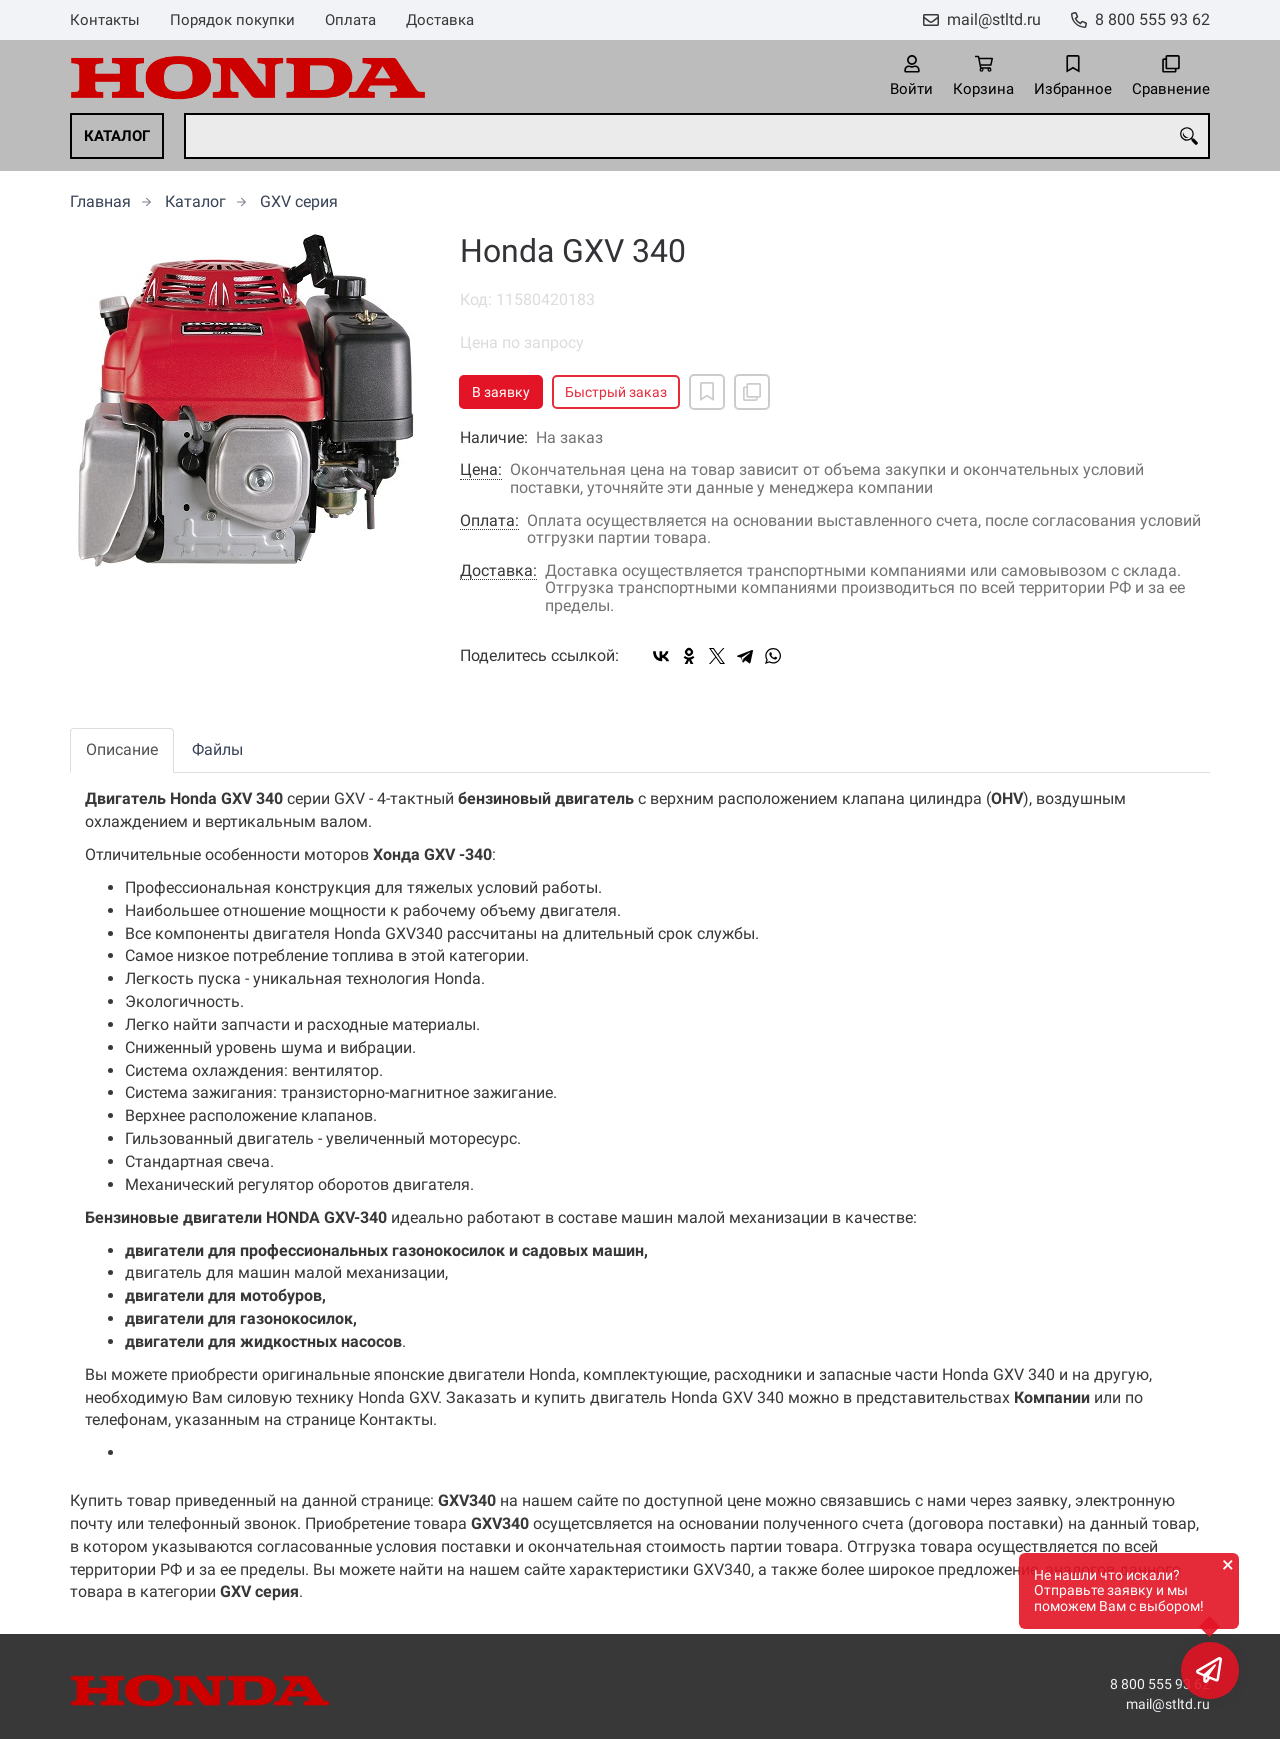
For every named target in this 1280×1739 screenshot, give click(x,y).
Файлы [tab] (217, 749)
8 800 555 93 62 (1152, 19)
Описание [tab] (122, 749)
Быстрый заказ (616, 392)
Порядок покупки (232, 20)
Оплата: (489, 521)
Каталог (117, 136)
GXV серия (299, 201)
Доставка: (498, 571)
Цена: (481, 470)
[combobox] (697, 136)
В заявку (501, 392)
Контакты (105, 20)
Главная (100, 201)
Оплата (350, 20)
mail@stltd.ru (994, 19)
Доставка (440, 20)
